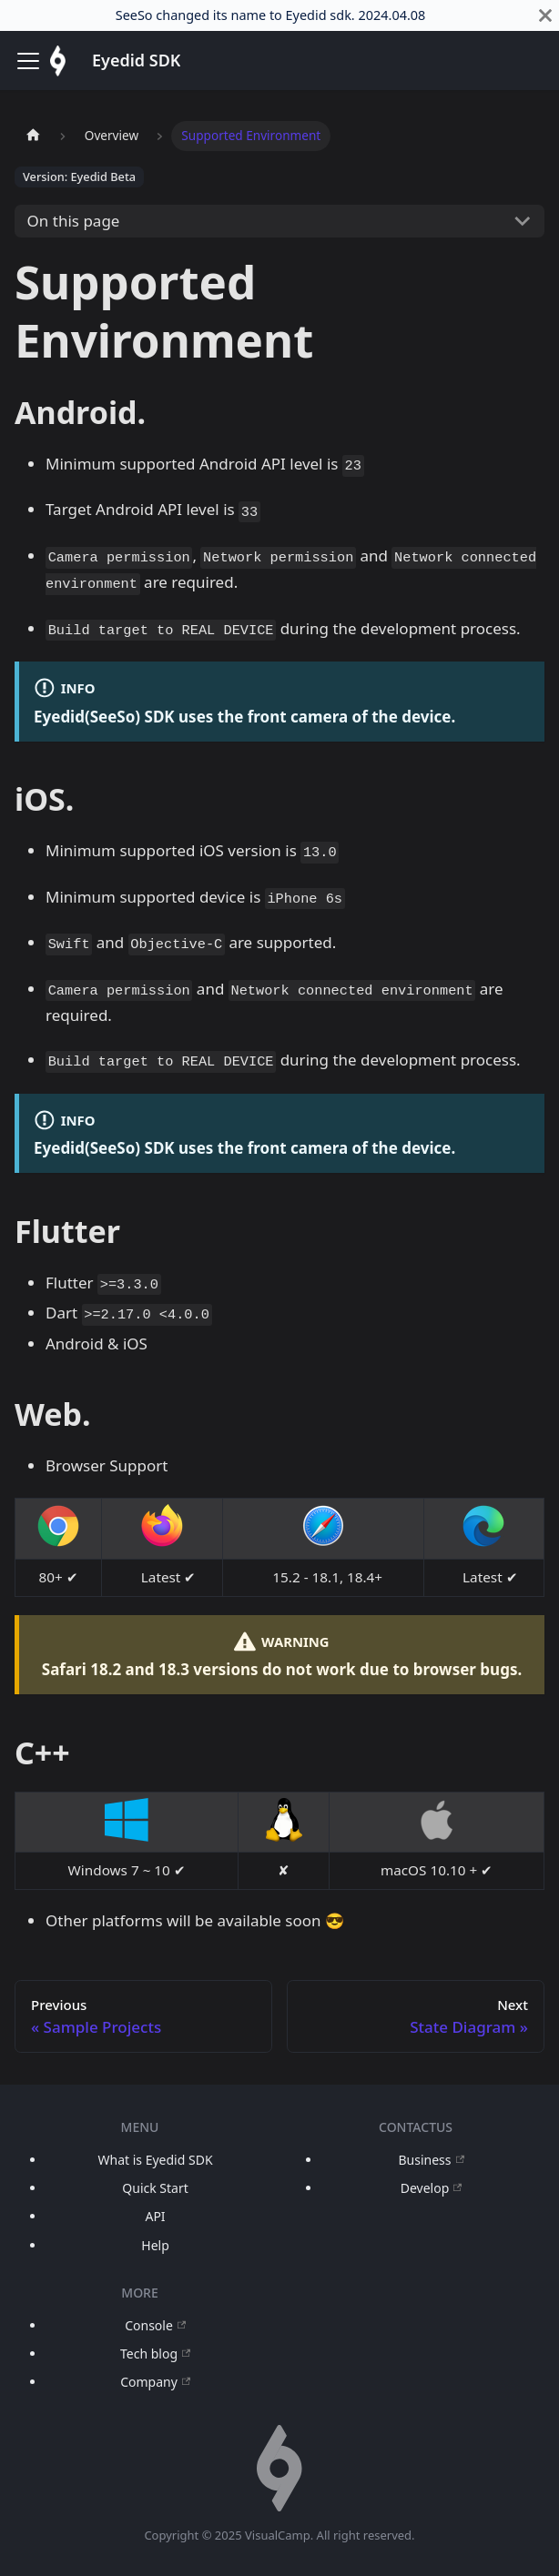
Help (155, 2245)
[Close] (545, 15)
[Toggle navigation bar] (28, 61)
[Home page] (33, 136)
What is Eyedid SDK (155, 2159)
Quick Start (155, 2188)
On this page (73, 220)
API (155, 2216)
